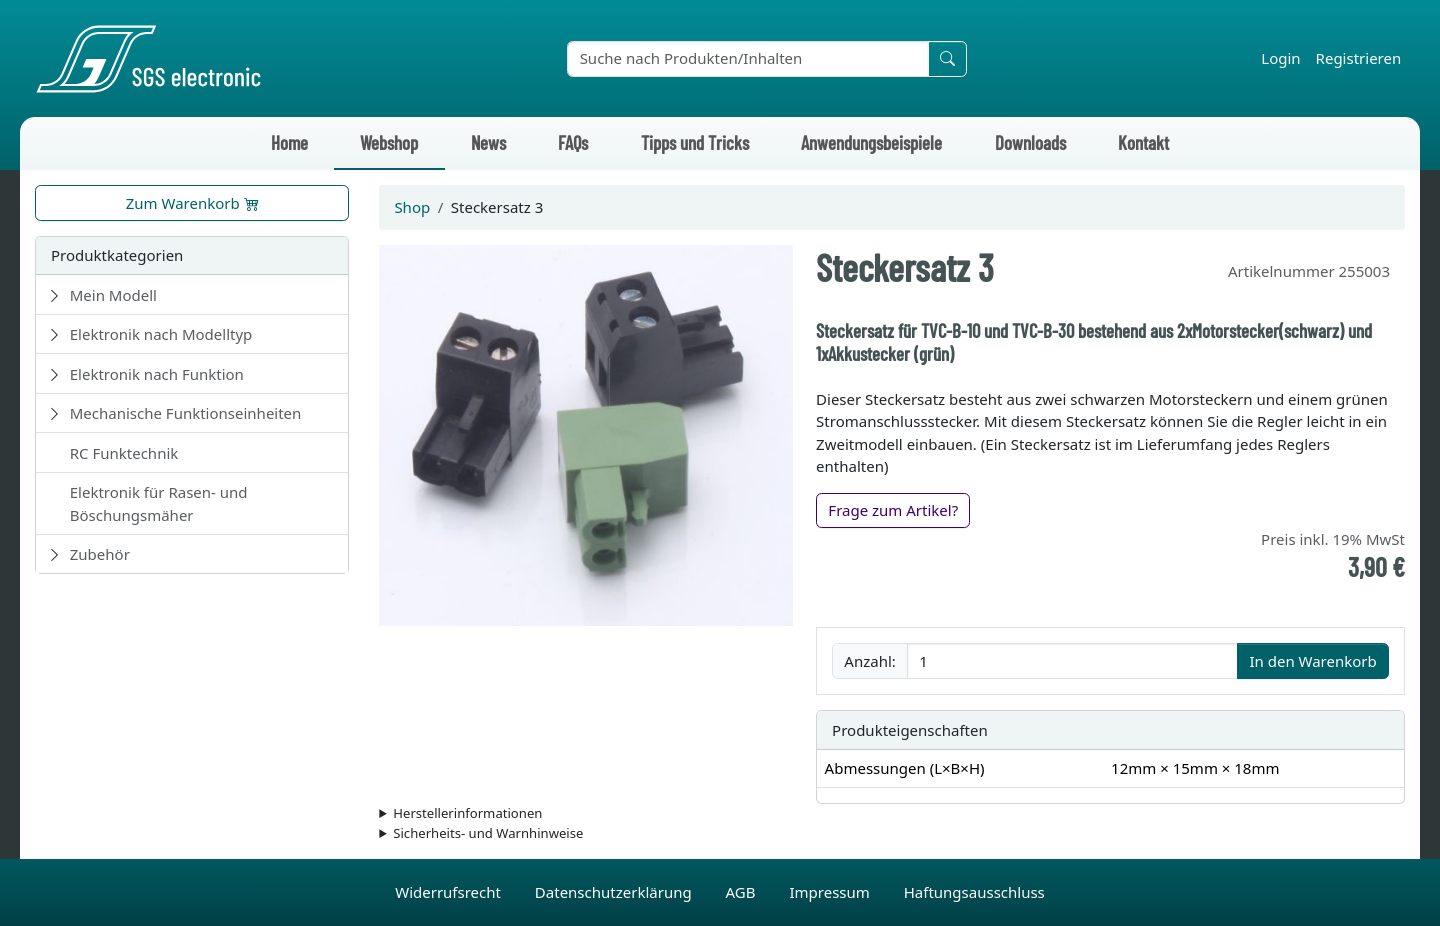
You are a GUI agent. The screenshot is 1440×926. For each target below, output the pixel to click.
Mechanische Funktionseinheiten (186, 413)
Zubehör (100, 554)
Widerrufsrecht (450, 892)
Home (289, 142)
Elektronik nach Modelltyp (161, 334)
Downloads (1030, 142)
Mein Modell (113, 295)
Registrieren (1359, 58)
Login (1280, 58)
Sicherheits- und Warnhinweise (488, 833)
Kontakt (1143, 142)
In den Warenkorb (1312, 661)
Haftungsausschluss (974, 892)
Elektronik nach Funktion (157, 374)
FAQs (573, 142)
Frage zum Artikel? (893, 510)
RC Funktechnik (124, 453)
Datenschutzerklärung (615, 892)
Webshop (389, 142)
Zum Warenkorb (192, 203)
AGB (743, 892)
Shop (412, 207)
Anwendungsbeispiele (871, 142)
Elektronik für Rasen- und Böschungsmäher (159, 503)
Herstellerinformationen (467, 813)
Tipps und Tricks (695, 142)
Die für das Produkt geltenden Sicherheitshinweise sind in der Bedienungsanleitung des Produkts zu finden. (892, 834)
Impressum (831, 892)
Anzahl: (869, 661)
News (488, 142)
